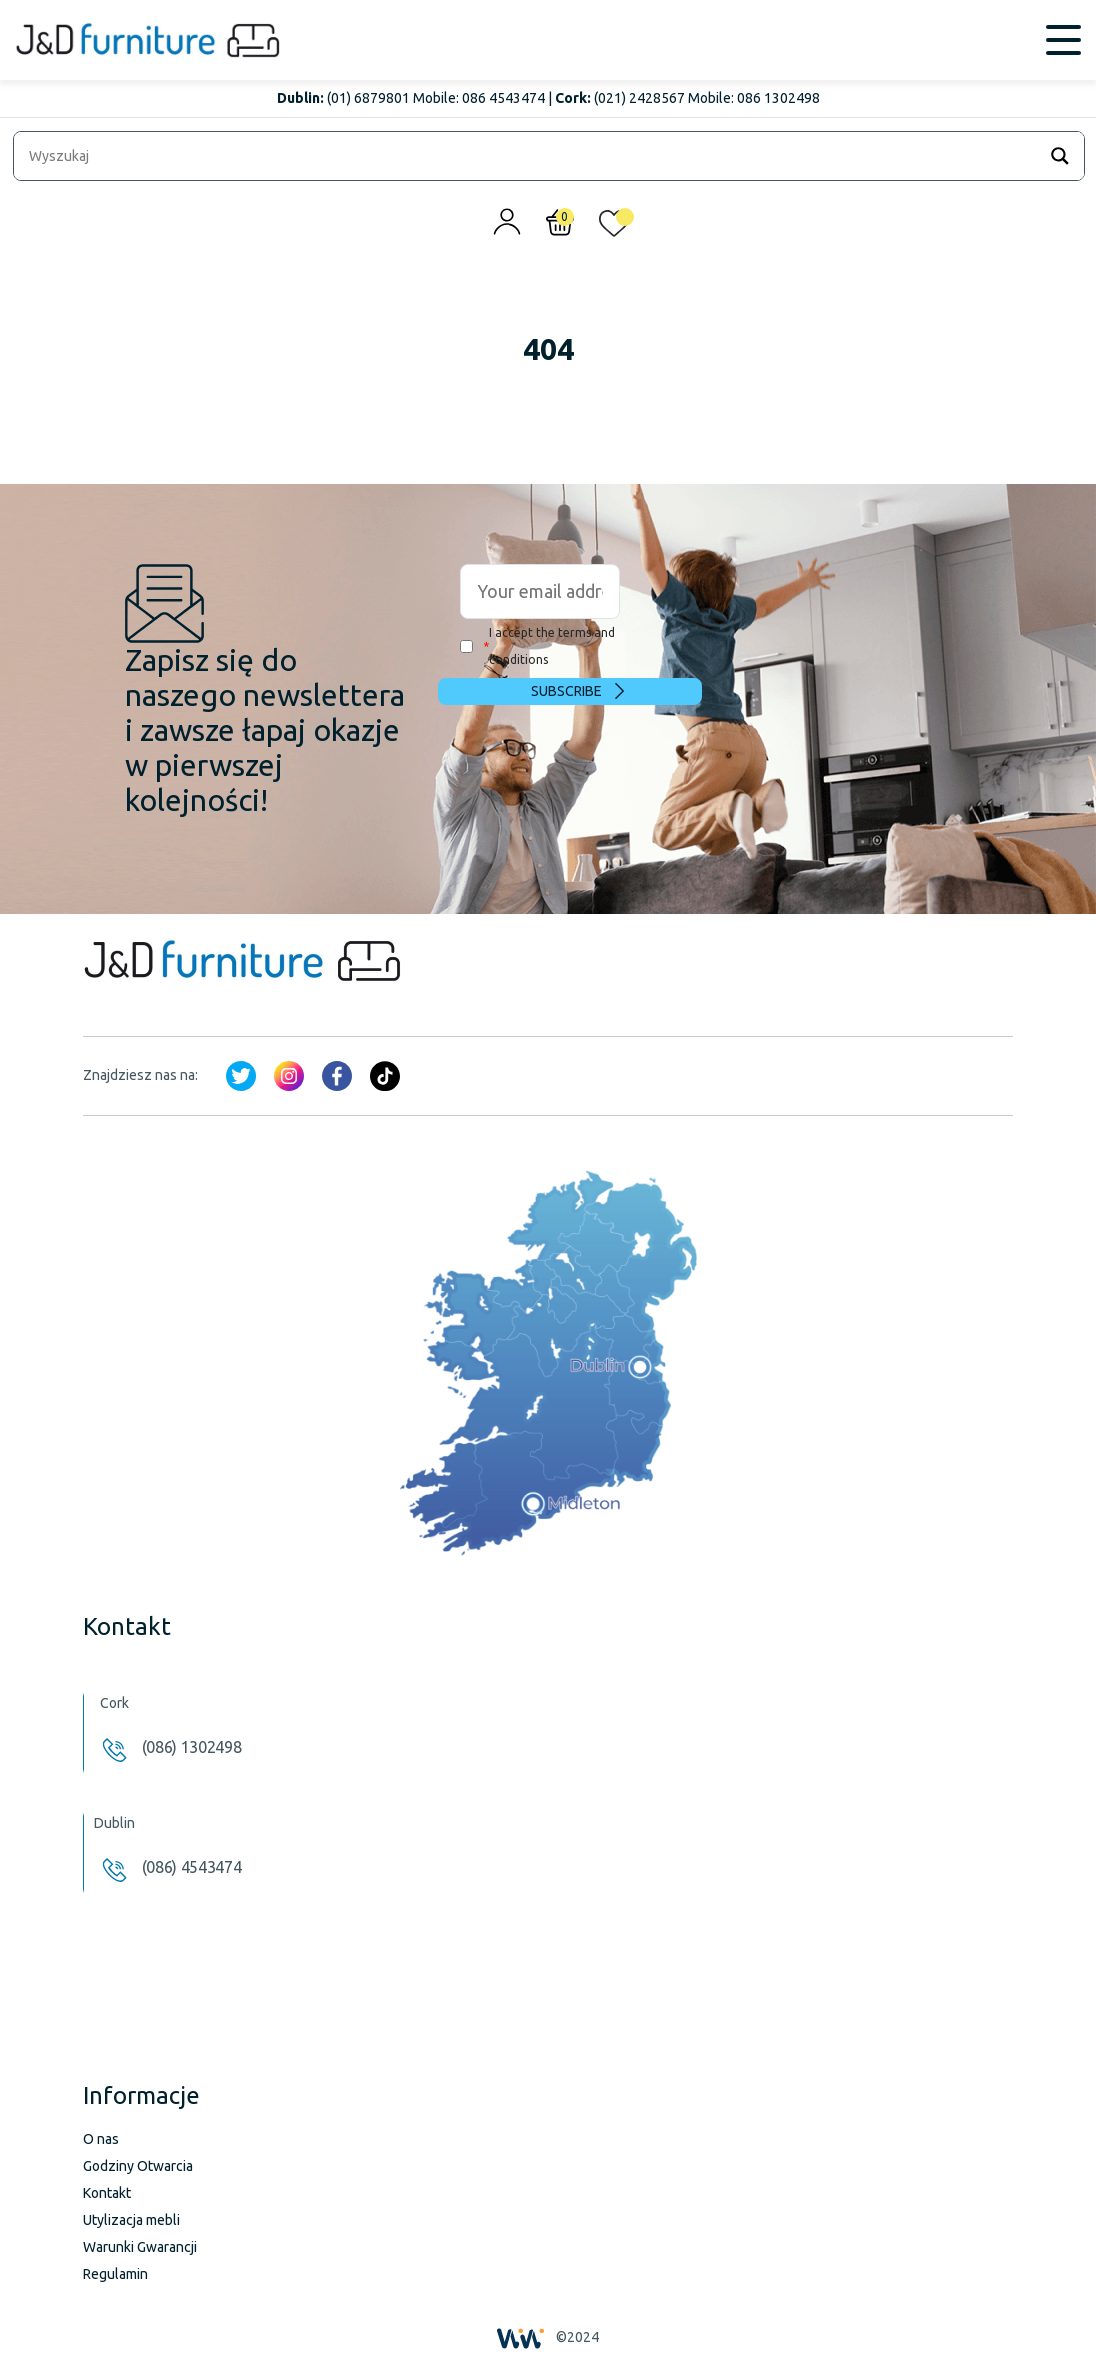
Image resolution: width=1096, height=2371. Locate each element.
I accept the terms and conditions (537, 646)
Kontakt (107, 2193)
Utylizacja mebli (131, 2220)
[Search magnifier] (1060, 156)
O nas (101, 2139)
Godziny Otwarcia (138, 2166)
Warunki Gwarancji (140, 2247)
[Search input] (530, 156)
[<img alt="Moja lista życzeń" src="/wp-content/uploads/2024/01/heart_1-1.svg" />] (614, 228)
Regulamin (115, 2274)
